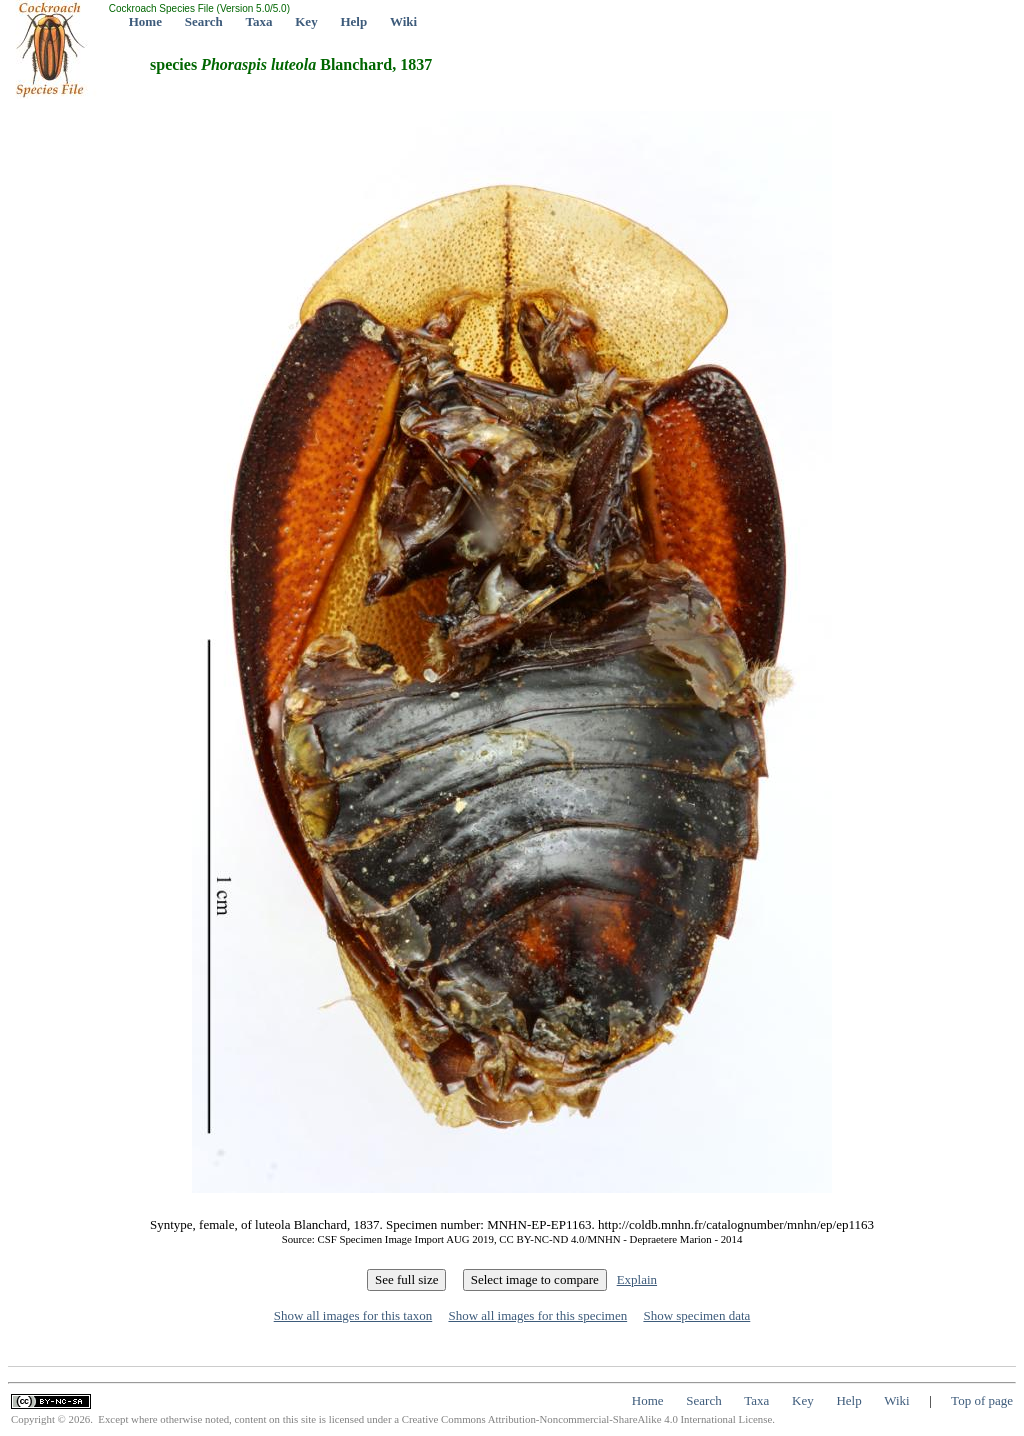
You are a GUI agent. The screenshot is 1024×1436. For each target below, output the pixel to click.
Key (306, 21)
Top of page (982, 1400)
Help (353, 21)
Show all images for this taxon (353, 1315)
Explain (637, 1279)
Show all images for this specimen (537, 1315)
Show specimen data (696, 1315)
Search (204, 21)
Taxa (259, 21)
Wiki (403, 21)
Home (145, 21)
